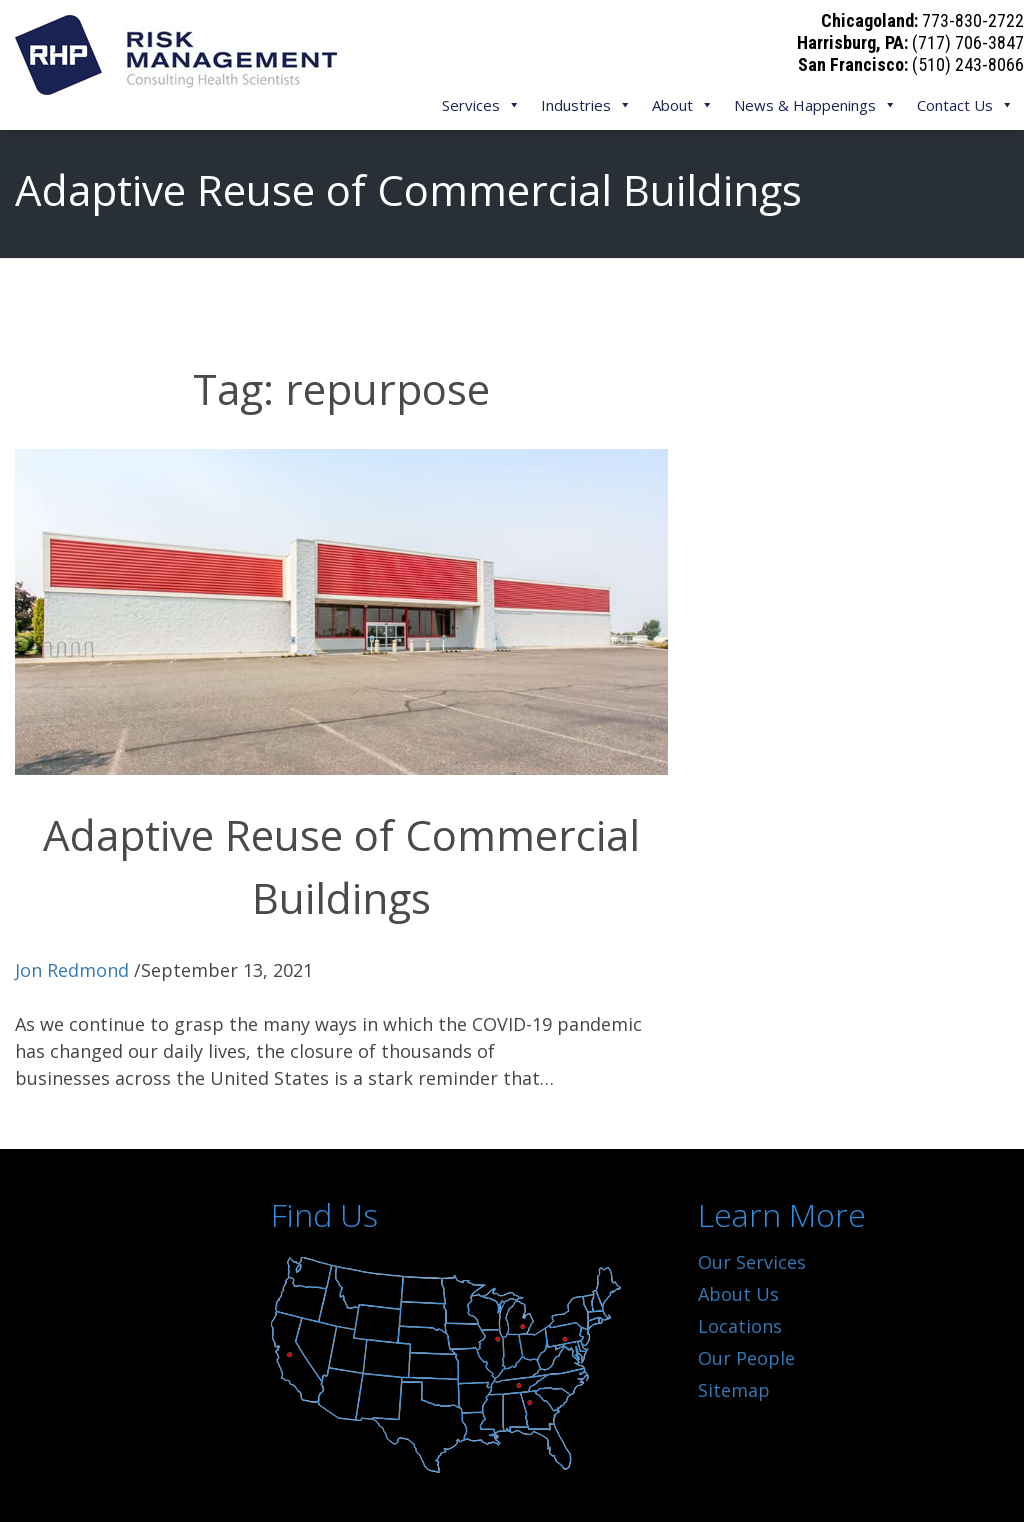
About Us (738, 1294)
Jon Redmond (72, 970)
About (683, 105)
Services (481, 105)
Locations (740, 1326)
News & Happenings (815, 105)
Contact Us (965, 105)
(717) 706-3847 (968, 42)
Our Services (752, 1262)
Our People (746, 1358)
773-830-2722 (973, 20)
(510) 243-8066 (968, 64)
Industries (586, 105)
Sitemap (734, 1390)
